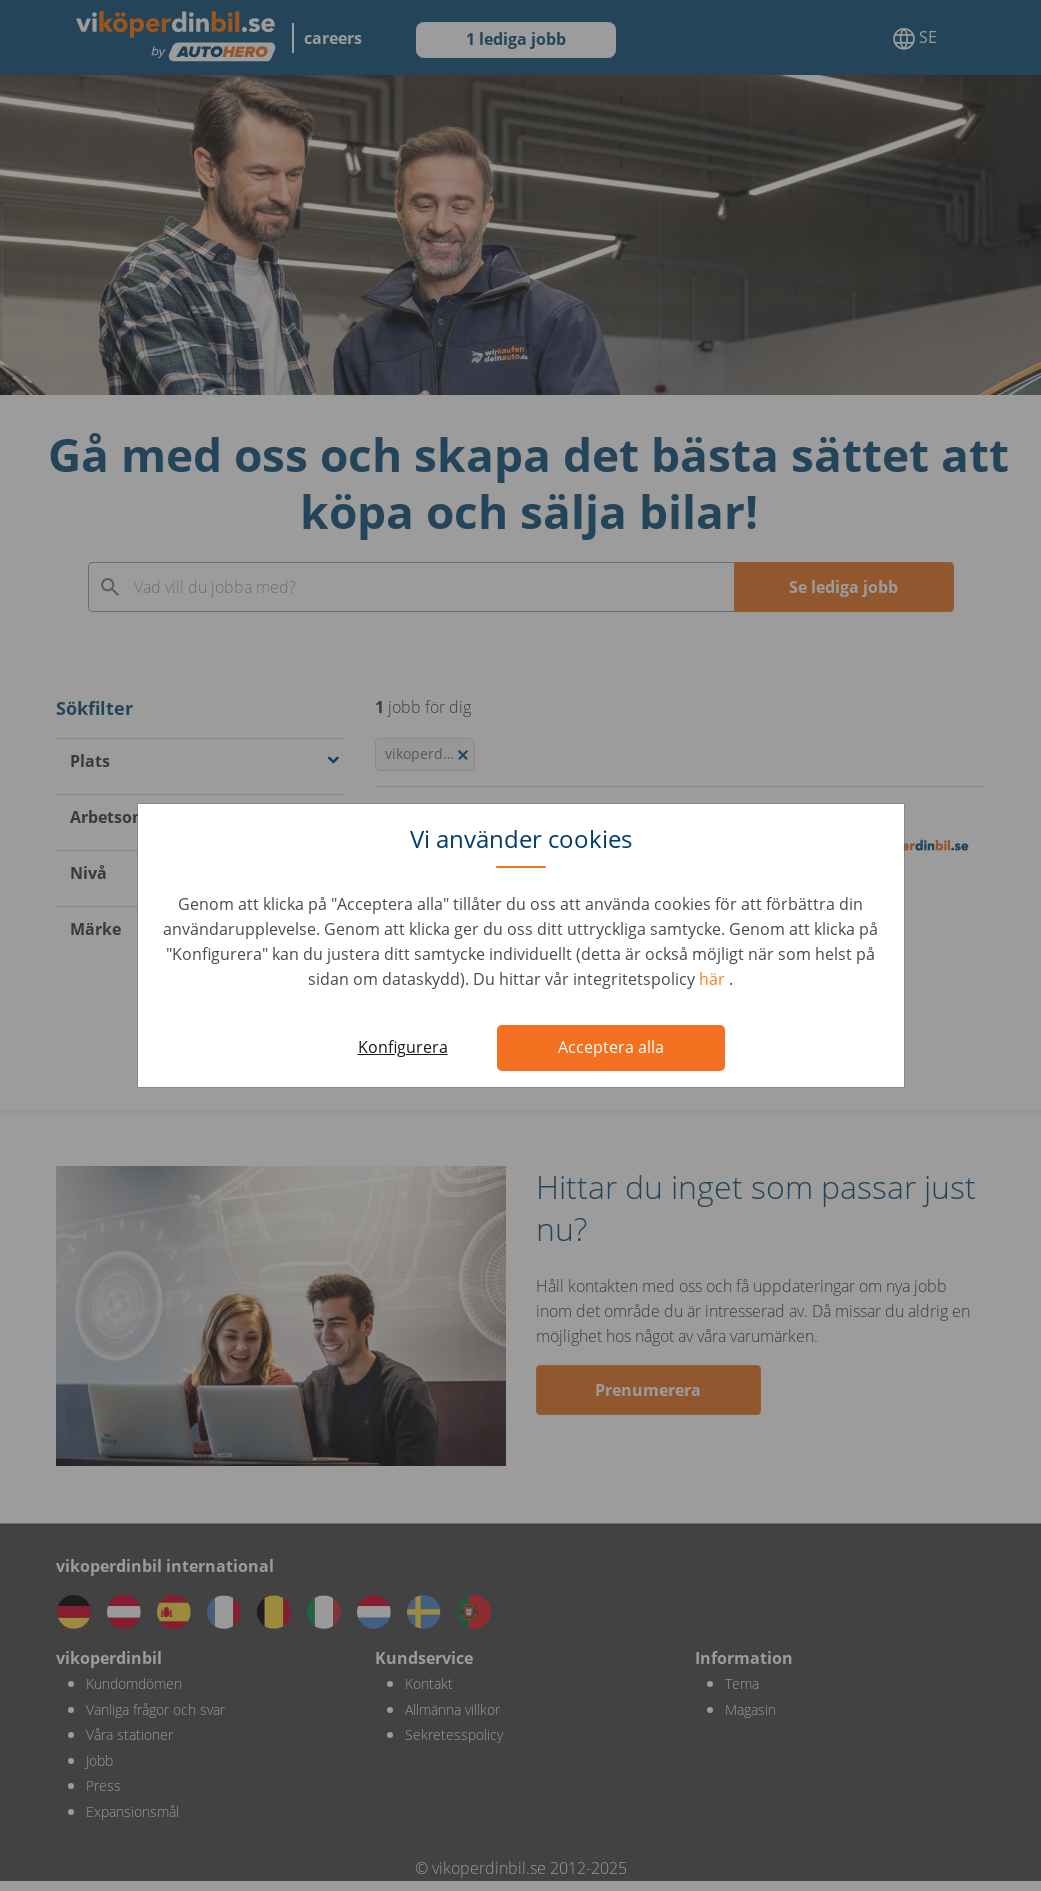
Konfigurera (403, 1047)
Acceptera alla (611, 1047)
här (714, 979)
